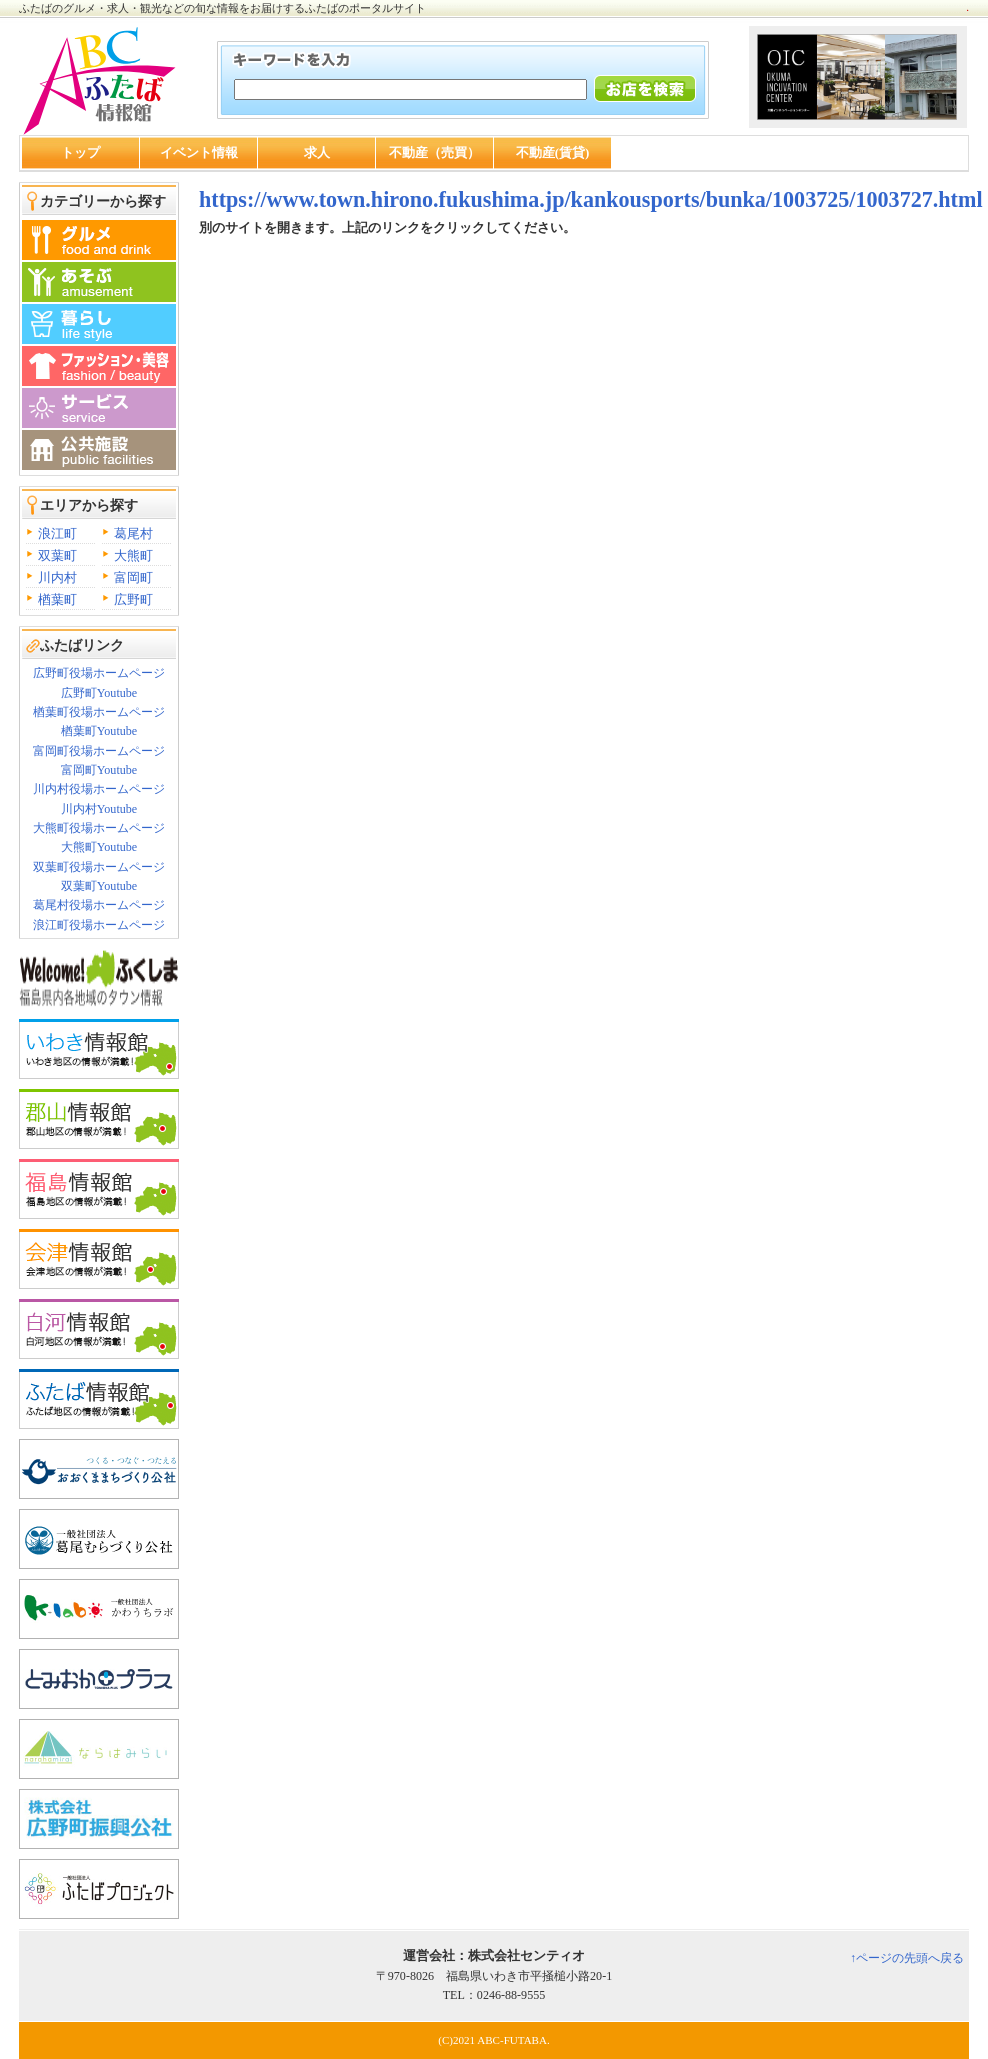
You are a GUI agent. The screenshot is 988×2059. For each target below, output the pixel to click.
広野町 (133, 599)
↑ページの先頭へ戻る (907, 1958)
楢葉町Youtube (99, 731)
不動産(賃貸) (553, 152)
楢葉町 (57, 599)
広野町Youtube (99, 693)
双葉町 (57, 555)
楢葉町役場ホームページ (99, 712)
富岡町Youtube (99, 770)
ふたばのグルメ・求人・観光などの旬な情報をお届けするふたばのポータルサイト (222, 8)
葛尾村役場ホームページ (99, 905)
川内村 (57, 577)
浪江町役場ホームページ (99, 925)
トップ (80, 152)
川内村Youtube (99, 809)
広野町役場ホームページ (99, 673)
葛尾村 (133, 533)
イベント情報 (199, 152)
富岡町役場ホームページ (99, 751)
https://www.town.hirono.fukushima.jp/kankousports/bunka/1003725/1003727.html (591, 199)
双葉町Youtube (99, 886)
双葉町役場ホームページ (99, 867)
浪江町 (57, 533)
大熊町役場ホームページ (99, 828)
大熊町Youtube (99, 847)
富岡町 (133, 577)
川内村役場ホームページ (99, 789)
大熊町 (133, 555)
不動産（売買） (434, 152)
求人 (317, 152)
